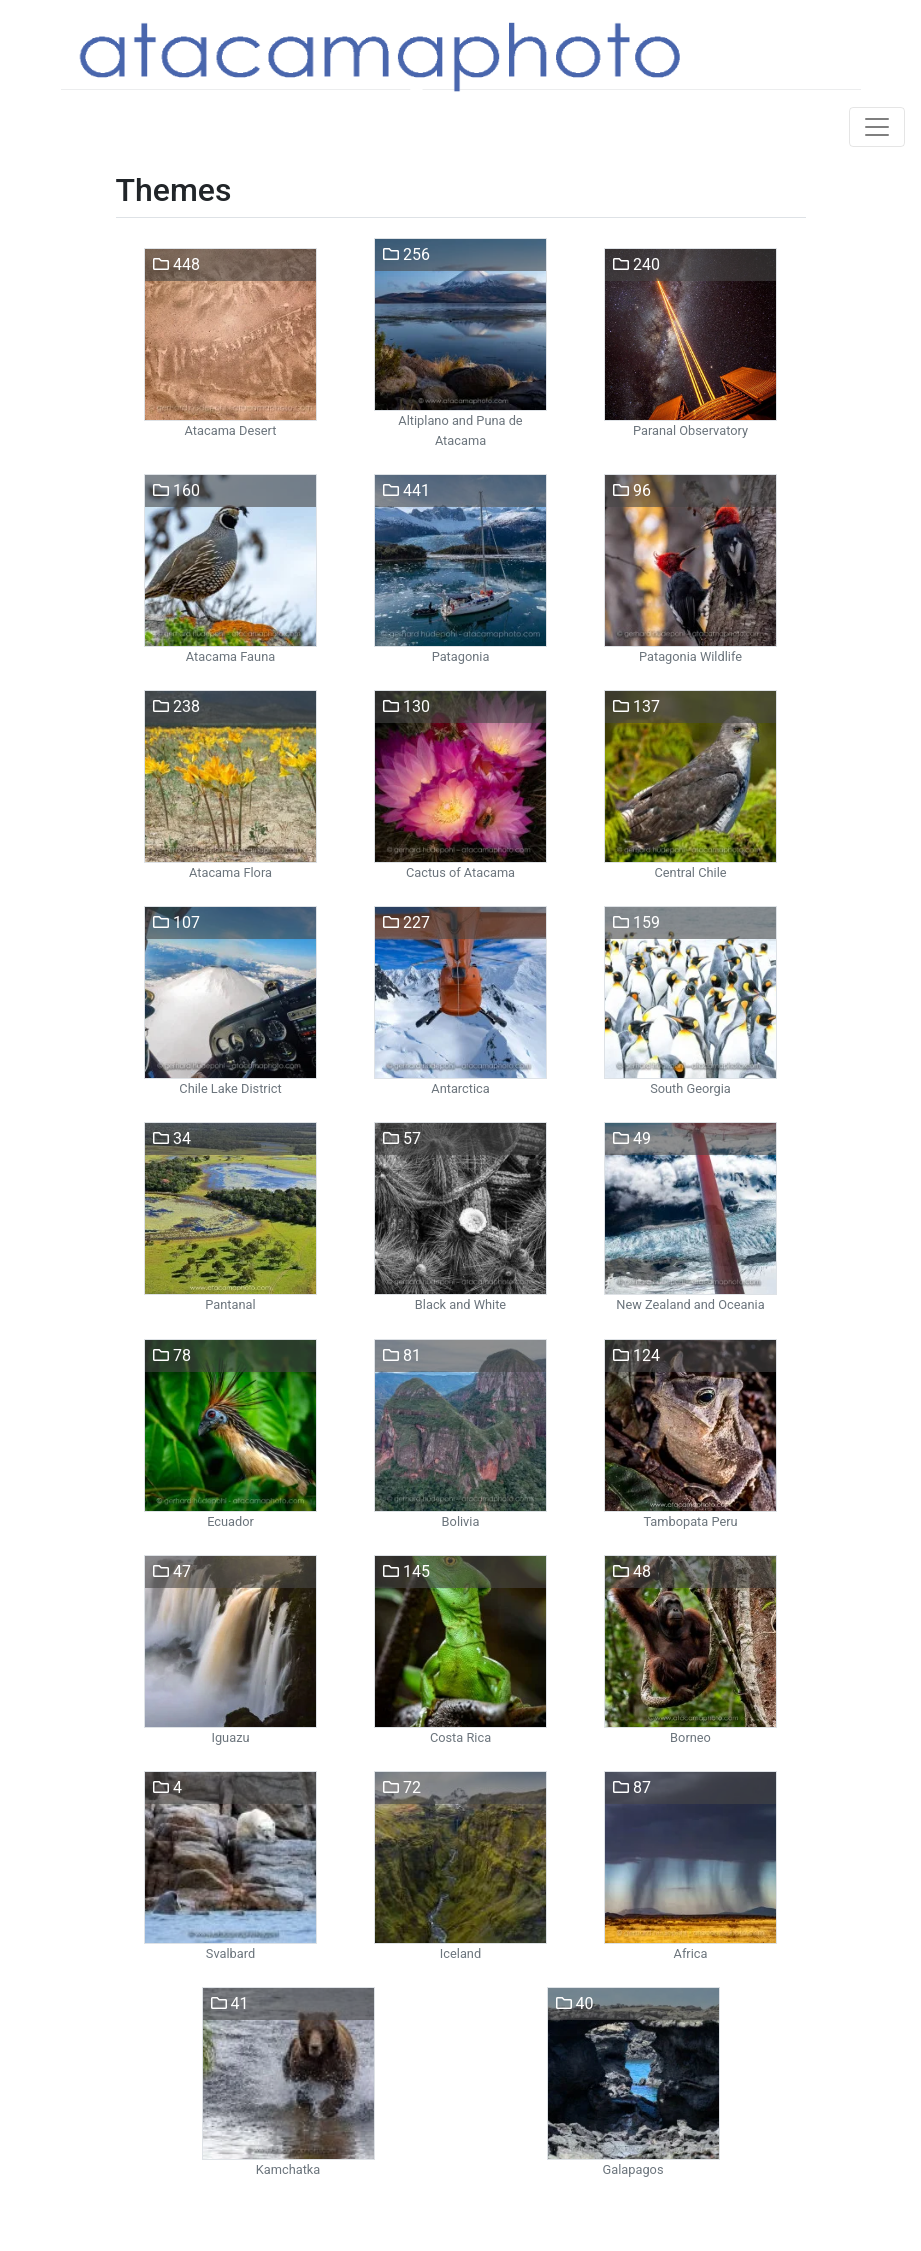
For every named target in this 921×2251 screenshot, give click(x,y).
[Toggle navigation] (877, 127)
